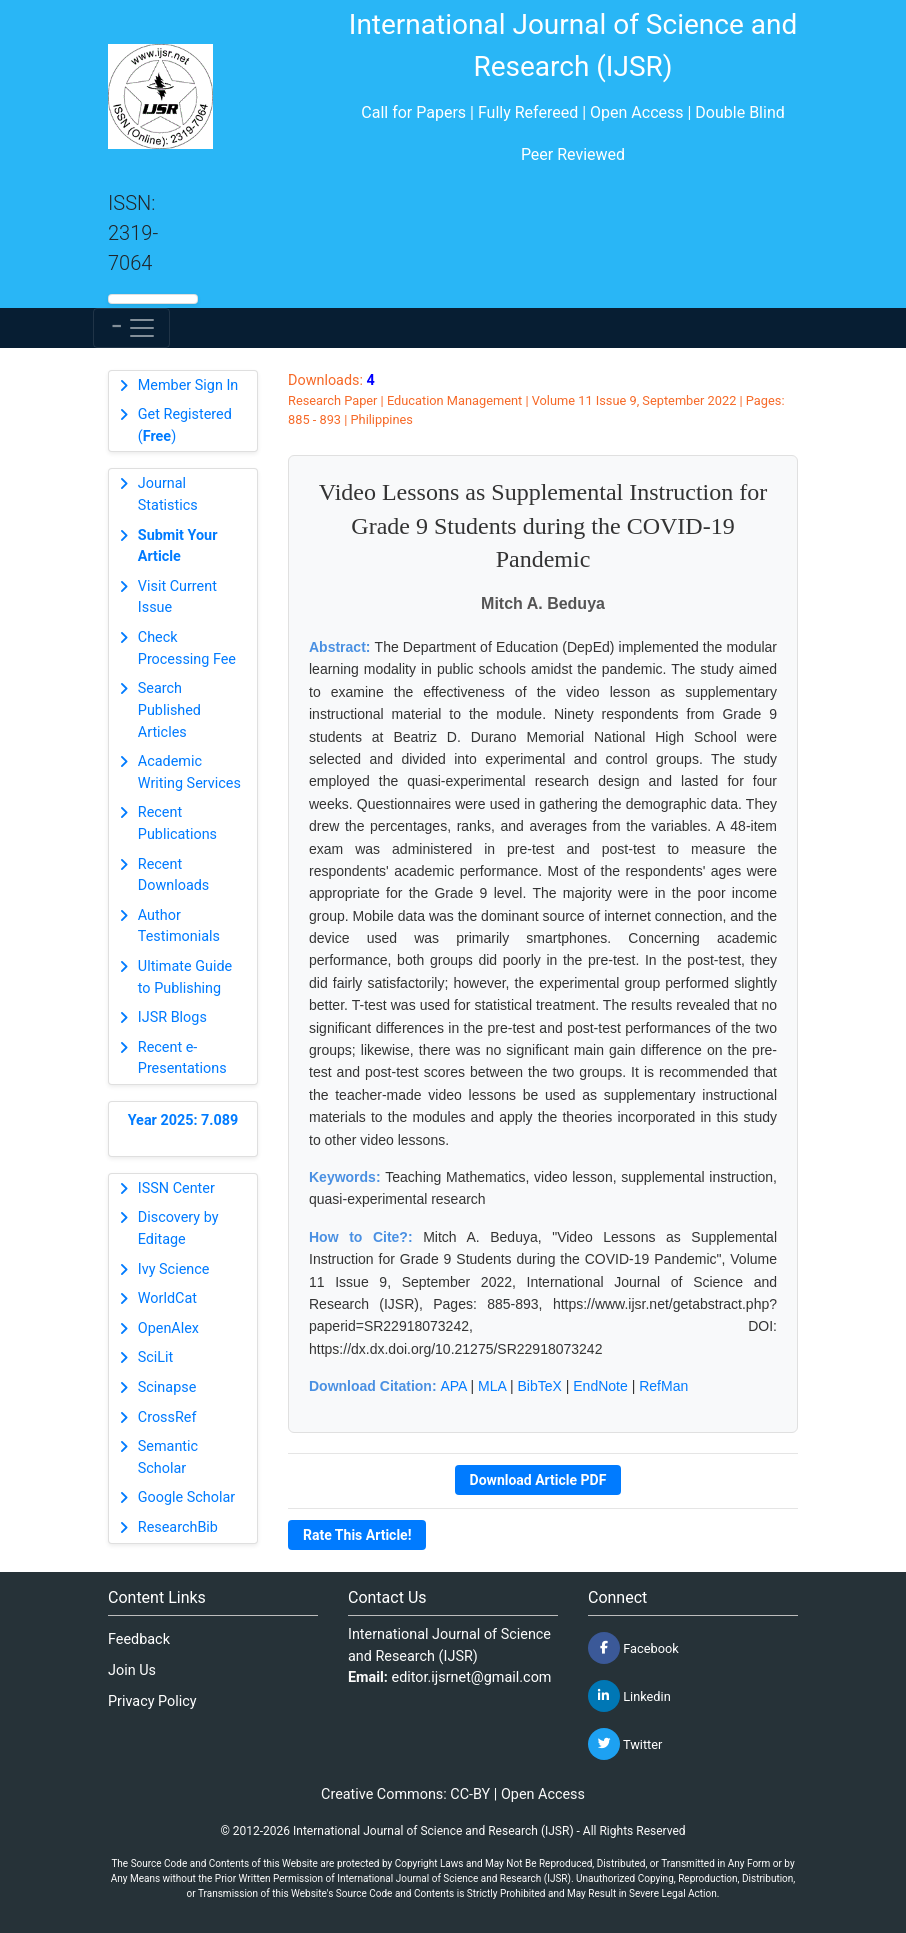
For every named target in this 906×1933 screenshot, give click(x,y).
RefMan (663, 1386)
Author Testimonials (179, 926)
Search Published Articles (169, 710)
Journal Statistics (168, 494)
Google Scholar (186, 1497)
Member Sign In (188, 385)
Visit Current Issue (177, 597)
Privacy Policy (152, 1701)
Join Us (132, 1670)
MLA (492, 1386)
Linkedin (629, 1696)
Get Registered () (185, 425)
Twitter (625, 1744)
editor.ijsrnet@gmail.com (472, 1677)
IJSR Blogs (172, 1017)
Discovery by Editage (178, 1228)
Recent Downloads (174, 875)
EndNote (600, 1386)
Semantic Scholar (168, 1457)
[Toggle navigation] (131, 328)
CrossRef (167, 1417)
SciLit (156, 1357)
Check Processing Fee (187, 648)
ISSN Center (176, 1188)
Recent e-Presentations (182, 1058)
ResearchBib (178, 1527)
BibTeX (540, 1386)
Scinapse (167, 1387)
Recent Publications (177, 823)
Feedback (139, 1639)
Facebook (633, 1648)
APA (453, 1386)
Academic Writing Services (189, 772)
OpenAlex (168, 1328)
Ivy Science (174, 1269)
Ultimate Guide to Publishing (185, 977)
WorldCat (167, 1298)
